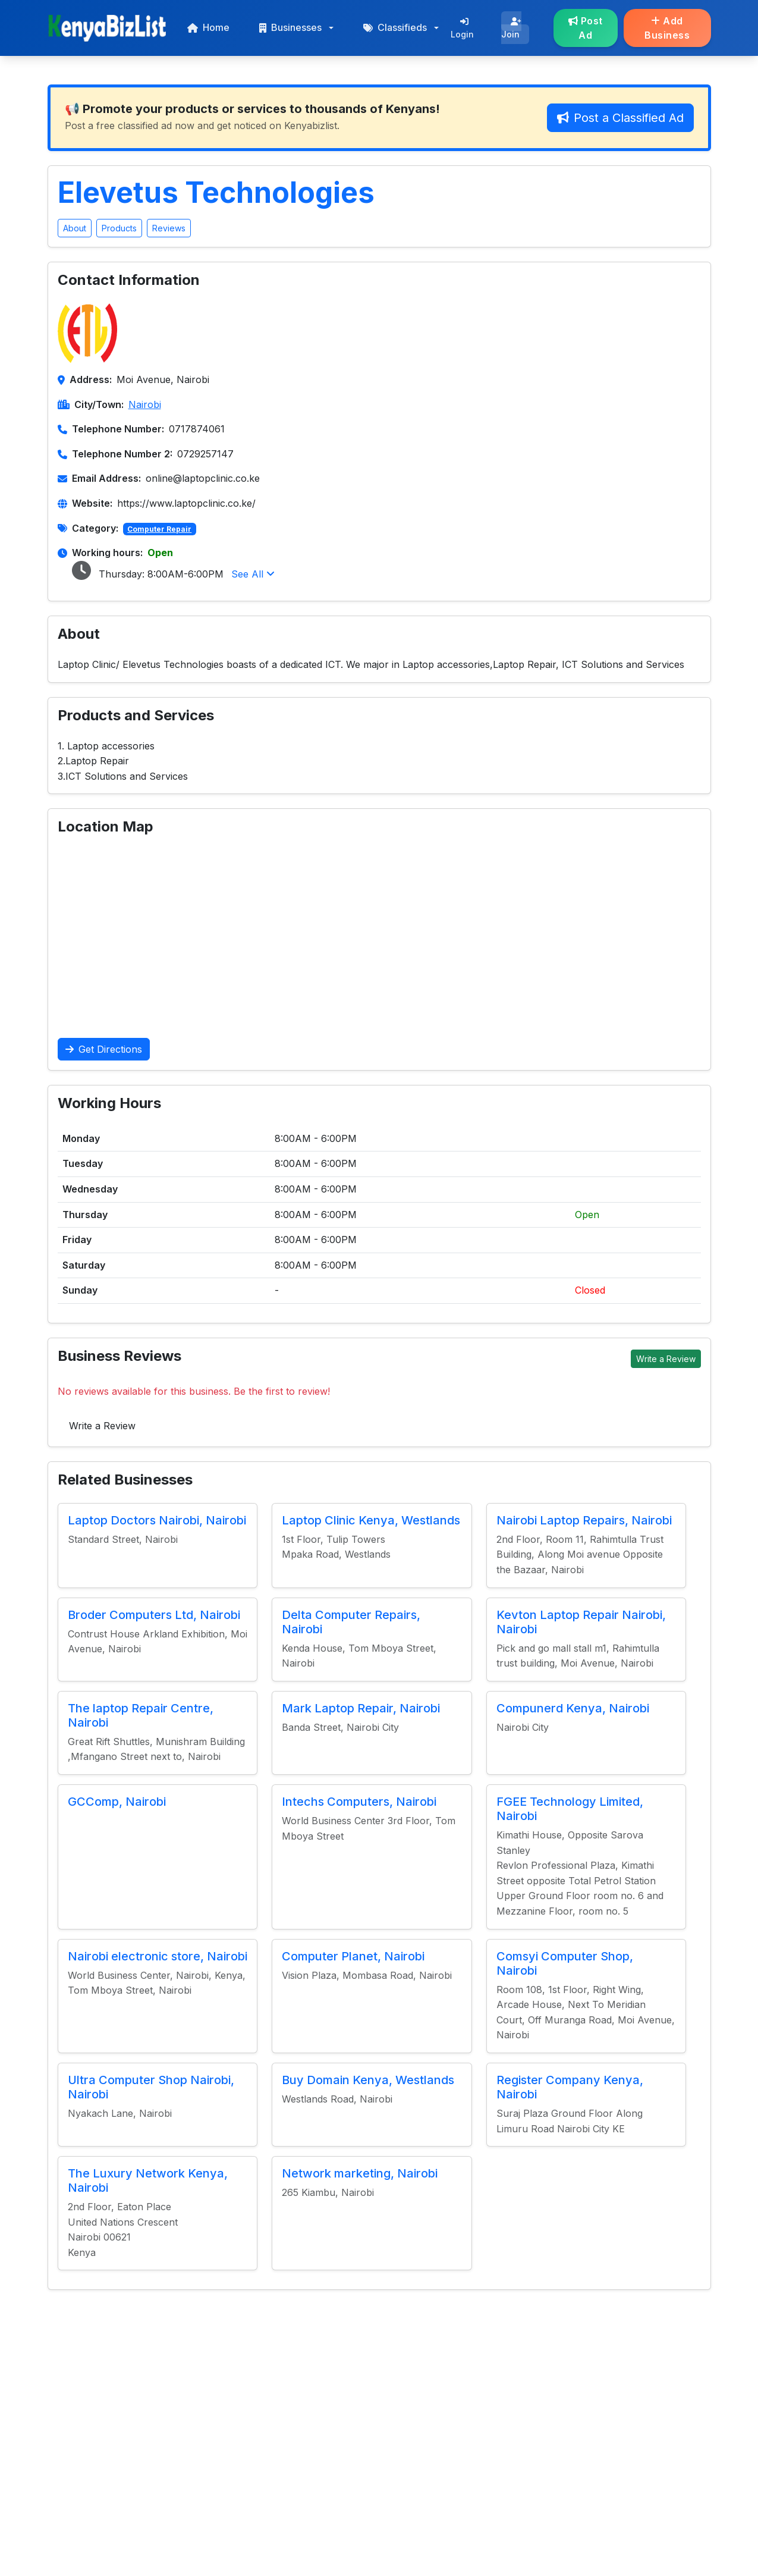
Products (119, 228)
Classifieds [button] (395, 27)
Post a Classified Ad (620, 118)
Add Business (667, 28)
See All (253, 574)
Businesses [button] (290, 27)
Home (208, 27)
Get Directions (103, 1049)
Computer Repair (159, 529)
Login (462, 28)
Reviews (168, 228)
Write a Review (666, 1359)
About (74, 228)
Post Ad (585, 28)
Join (511, 28)
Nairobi (144, 404)
